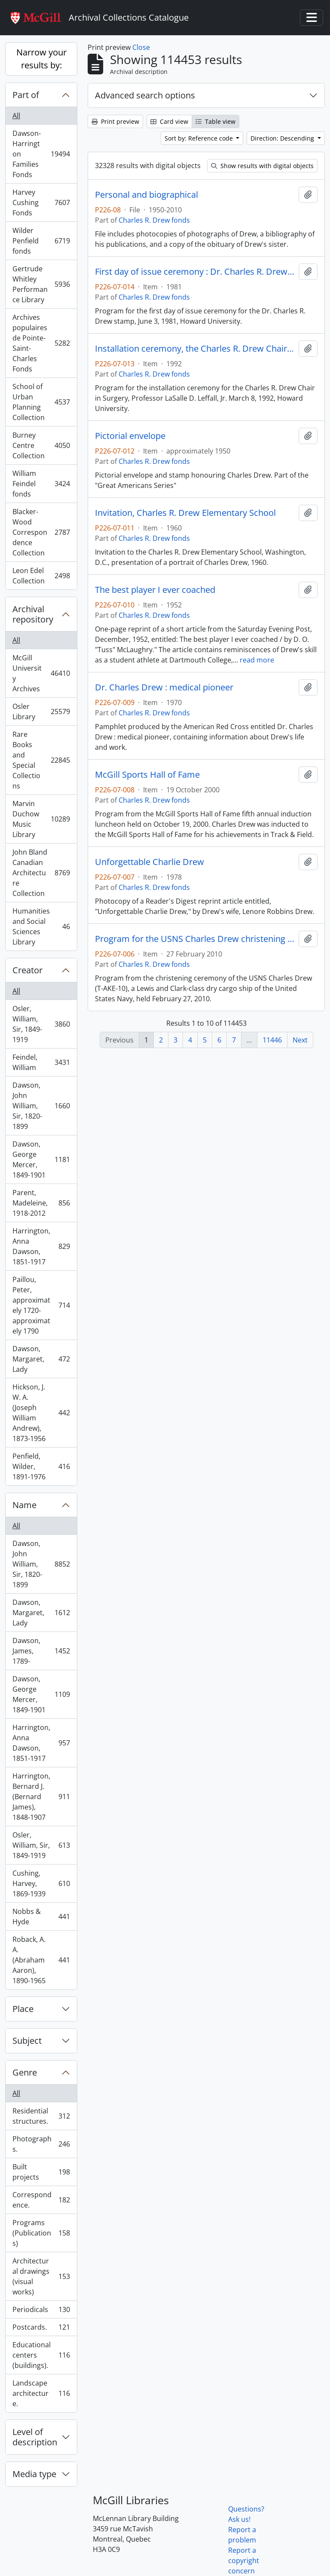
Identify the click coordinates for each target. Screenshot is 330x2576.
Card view (169, 121)
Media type (34, 2474)
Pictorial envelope (130, 436)
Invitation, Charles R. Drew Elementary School (185, 513)
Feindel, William (41, 1062)
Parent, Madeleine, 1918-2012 (41, 1203)
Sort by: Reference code (200, 138)
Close (141, 47)
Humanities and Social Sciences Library (41, 926)
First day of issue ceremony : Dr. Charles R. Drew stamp (195, 272)
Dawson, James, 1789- (41, 1651)
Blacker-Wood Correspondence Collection (41, 532)
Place (23, 2009)
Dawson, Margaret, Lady (41, 1359)
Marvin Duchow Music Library (41, 819)
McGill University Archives (41, 673)
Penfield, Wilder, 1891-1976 (41, 1466)
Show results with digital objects (262, 166)
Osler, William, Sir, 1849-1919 (41, 1024)
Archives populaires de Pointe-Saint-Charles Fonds (41, 343)
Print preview (115, 121)
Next (300, 1040)
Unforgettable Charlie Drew (149, 862)
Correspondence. (41, 2200)
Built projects (41, 2172)
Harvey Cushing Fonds (41, 202)
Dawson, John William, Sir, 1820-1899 (41, 1105)
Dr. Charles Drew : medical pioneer (164, 687)
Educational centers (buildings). (41, 2355)
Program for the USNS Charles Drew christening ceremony (195, 939)
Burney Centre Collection (41, 445)
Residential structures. (41, 2116)
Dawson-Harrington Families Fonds (41, 154)
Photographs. (41, 2144)
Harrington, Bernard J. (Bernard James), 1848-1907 (41, 1796)
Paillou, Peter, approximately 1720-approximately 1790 (41, 1305)
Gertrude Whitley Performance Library (41, 284)
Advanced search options (145, 95)
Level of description (34, 2437)
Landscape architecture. (41, 2393)
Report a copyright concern (243, 2560)
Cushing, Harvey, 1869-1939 (41, 1883)
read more (257, 660)
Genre (24, 2072)
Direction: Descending (283, 138)
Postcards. (41, 2329)
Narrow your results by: (41, 58)
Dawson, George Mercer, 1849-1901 (41, 1159)
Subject (27, 2040)
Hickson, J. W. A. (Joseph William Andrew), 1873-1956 (41, 1412)
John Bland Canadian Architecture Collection (41, 872)
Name (24, 1505)
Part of (25, 95)
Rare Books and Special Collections (41, 760)
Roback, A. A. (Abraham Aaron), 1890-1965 (41, 1960)
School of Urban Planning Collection (41, 402)
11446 (272, 1040)
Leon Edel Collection (41, 576)
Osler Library (41, 711)
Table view (215, 121)
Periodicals (41, 2311)
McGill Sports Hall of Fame (147, 775)
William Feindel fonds (41, 484)
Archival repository (32, 614)
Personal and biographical (146, 195)
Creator (27, 970)
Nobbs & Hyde (41, 1916)
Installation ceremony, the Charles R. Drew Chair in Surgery (195, 348)
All (16, 115)
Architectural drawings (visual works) (41, 2276)
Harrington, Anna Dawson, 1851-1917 (41, 1246)
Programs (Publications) (41, 2233)
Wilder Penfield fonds (41, 241)
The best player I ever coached (155, 590)
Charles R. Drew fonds (154, 220)
